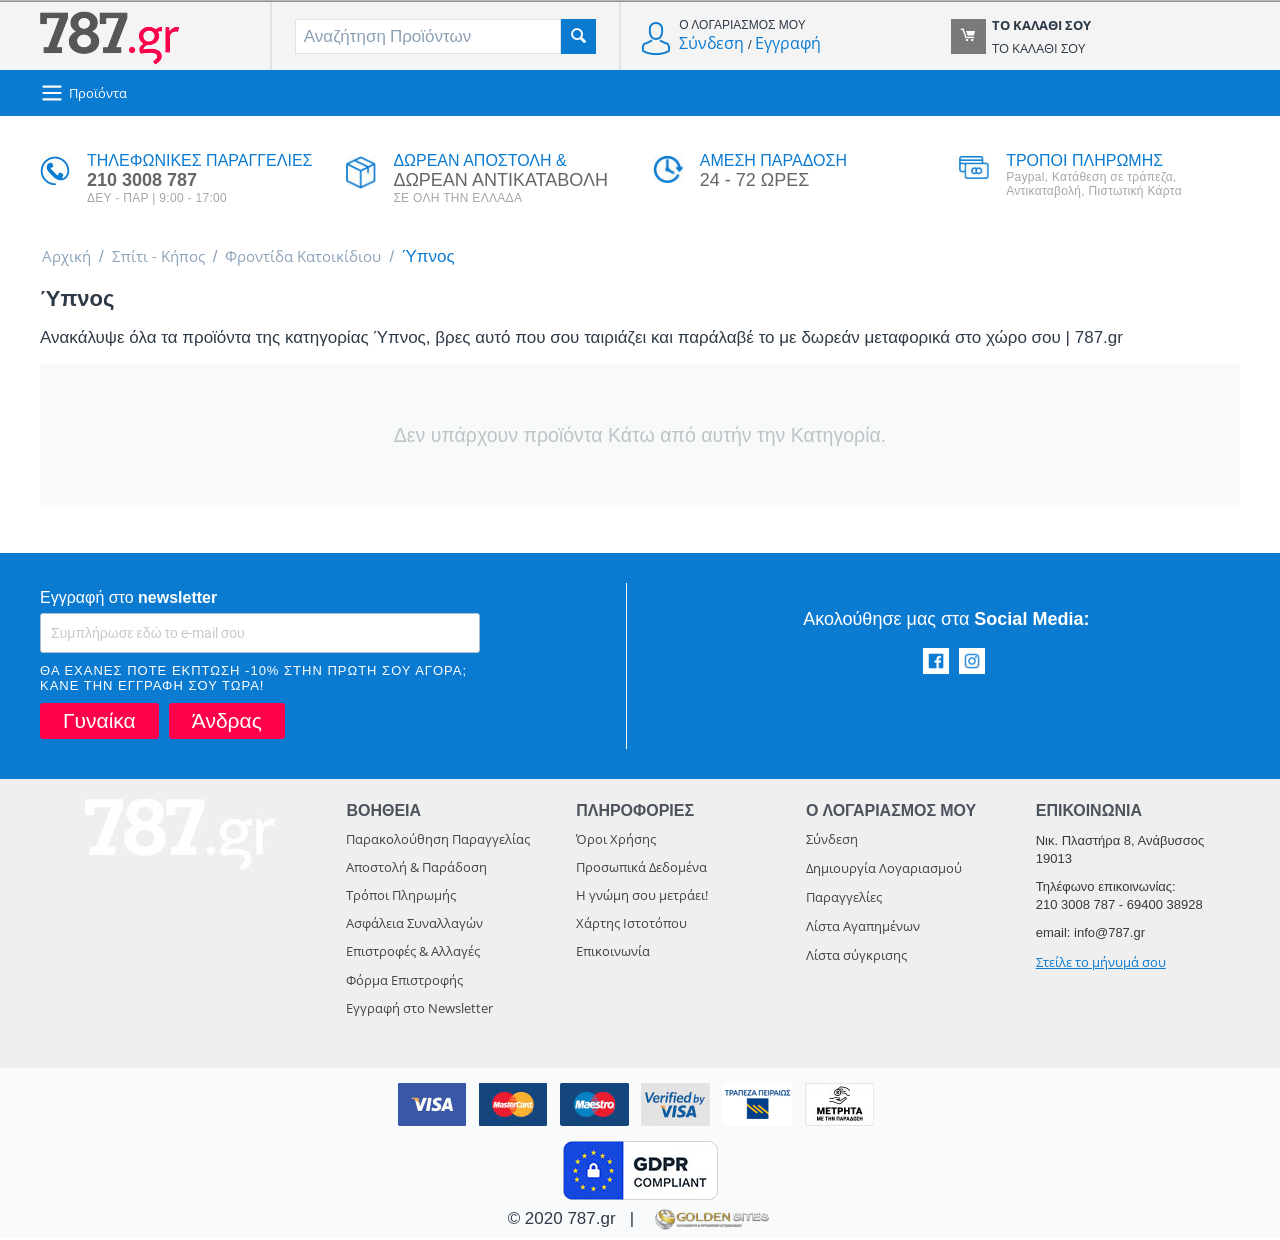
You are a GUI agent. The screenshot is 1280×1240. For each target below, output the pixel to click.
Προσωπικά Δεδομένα (641, 869)
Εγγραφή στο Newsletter (419, 1010)
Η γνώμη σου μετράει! (642, 897)
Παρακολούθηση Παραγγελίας (438, 841)
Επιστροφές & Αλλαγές (413, 953)
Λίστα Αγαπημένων (863, 928)
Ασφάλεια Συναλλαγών (414, 925)
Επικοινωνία (613, 953)
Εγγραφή (788, 43)
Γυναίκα (99, 722)
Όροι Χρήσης (616, 841)
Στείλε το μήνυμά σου (1101, 964)
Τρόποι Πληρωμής (401, 897)
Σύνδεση (711, 43)
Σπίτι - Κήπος (169, 257)
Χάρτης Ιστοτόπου (631, 925)
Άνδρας (227, 722)
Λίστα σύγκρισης (856, 957)
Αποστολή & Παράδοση (416, 869)
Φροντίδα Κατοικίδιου (329, 257)
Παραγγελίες (844, 899)
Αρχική (69, 257)
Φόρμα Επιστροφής (404, 982)
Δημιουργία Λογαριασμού (884, 870)
